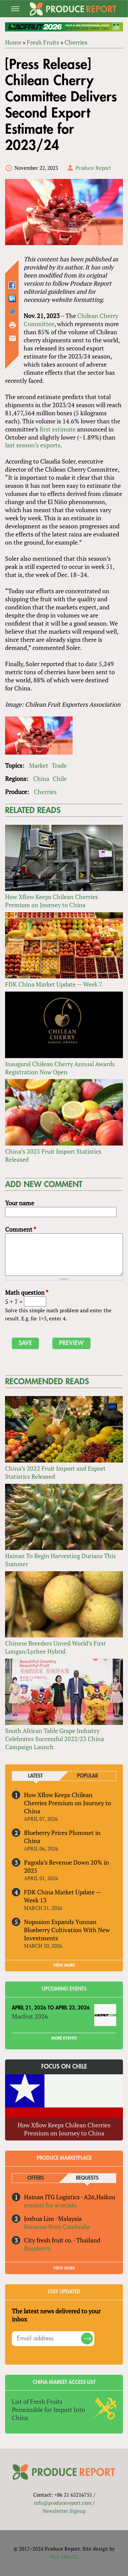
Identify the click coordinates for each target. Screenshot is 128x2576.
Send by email (12, 338)
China (41, 778)
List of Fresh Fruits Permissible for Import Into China (48, 2409)
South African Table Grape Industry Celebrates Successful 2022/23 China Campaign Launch (54, 1739)
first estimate (58, 429)
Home (13, 42)
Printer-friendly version (12, 325)
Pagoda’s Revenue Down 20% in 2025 (66, 1866)
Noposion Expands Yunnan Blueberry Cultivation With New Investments (67, 1930)
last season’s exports (32, 445)
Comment (20, 1229)
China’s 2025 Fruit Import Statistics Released (53, 1155)
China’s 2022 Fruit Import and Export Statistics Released (55, 1472)
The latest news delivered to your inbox (56, 2315)
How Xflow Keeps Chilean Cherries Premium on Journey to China (51, 901)
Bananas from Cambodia (57, 2227)
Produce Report (93, 167)
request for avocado (50, 2205)
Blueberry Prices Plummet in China (62, 1837)
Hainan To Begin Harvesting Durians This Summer (60, 1560)
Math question (26, 1292)
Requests (87, 2178)
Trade (59, 765)
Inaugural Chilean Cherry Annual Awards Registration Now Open (60, 1068)
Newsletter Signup (64, 2510)
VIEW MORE (64, 1965)
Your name (19, 1203)
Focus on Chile (64, 2067)
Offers (35, 2178)
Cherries (76, 42)
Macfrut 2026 (30, 2016)
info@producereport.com (63, 2502)
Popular (87, 1776)
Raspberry (37, 2248)
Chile (60, 778)
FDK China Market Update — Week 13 (62, 1896)
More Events (64, 2038)
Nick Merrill (63, 2556)
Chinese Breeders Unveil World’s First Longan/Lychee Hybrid (55, 1647)
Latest (35, 1776)
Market (38, 765)
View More (64, 2268)
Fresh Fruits (43, 42)
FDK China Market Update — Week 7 (53, 984)
